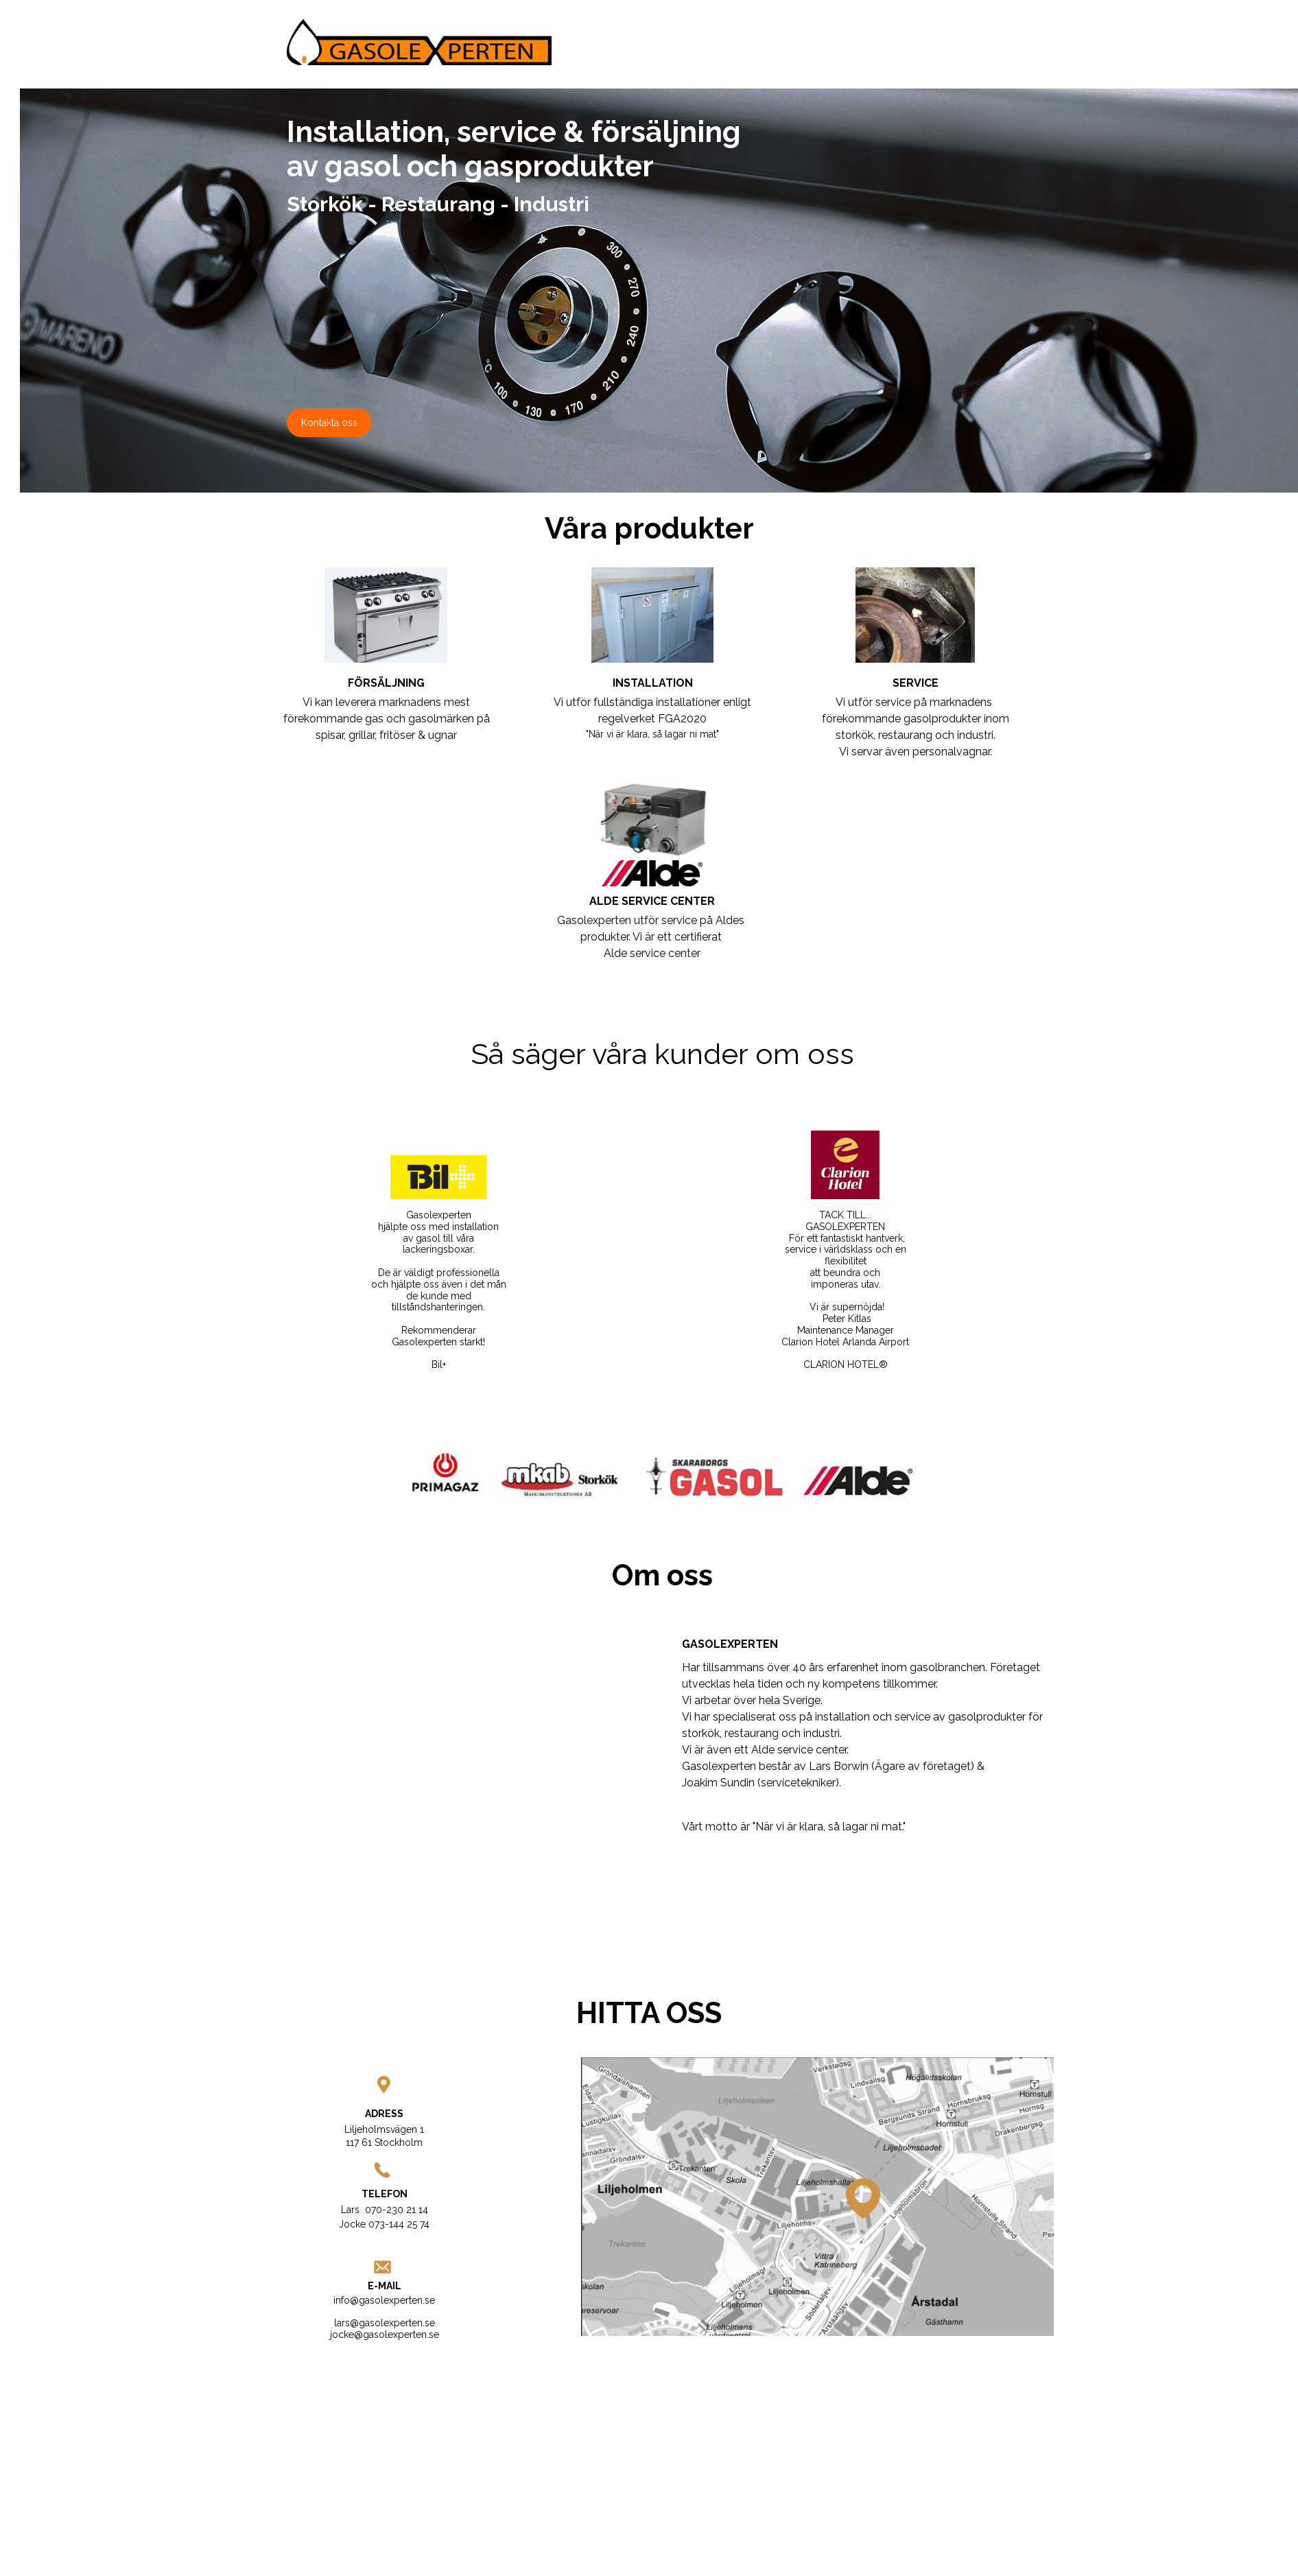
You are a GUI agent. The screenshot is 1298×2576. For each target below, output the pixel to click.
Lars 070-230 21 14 (384, 2209)
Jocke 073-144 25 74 (384, 2224)
